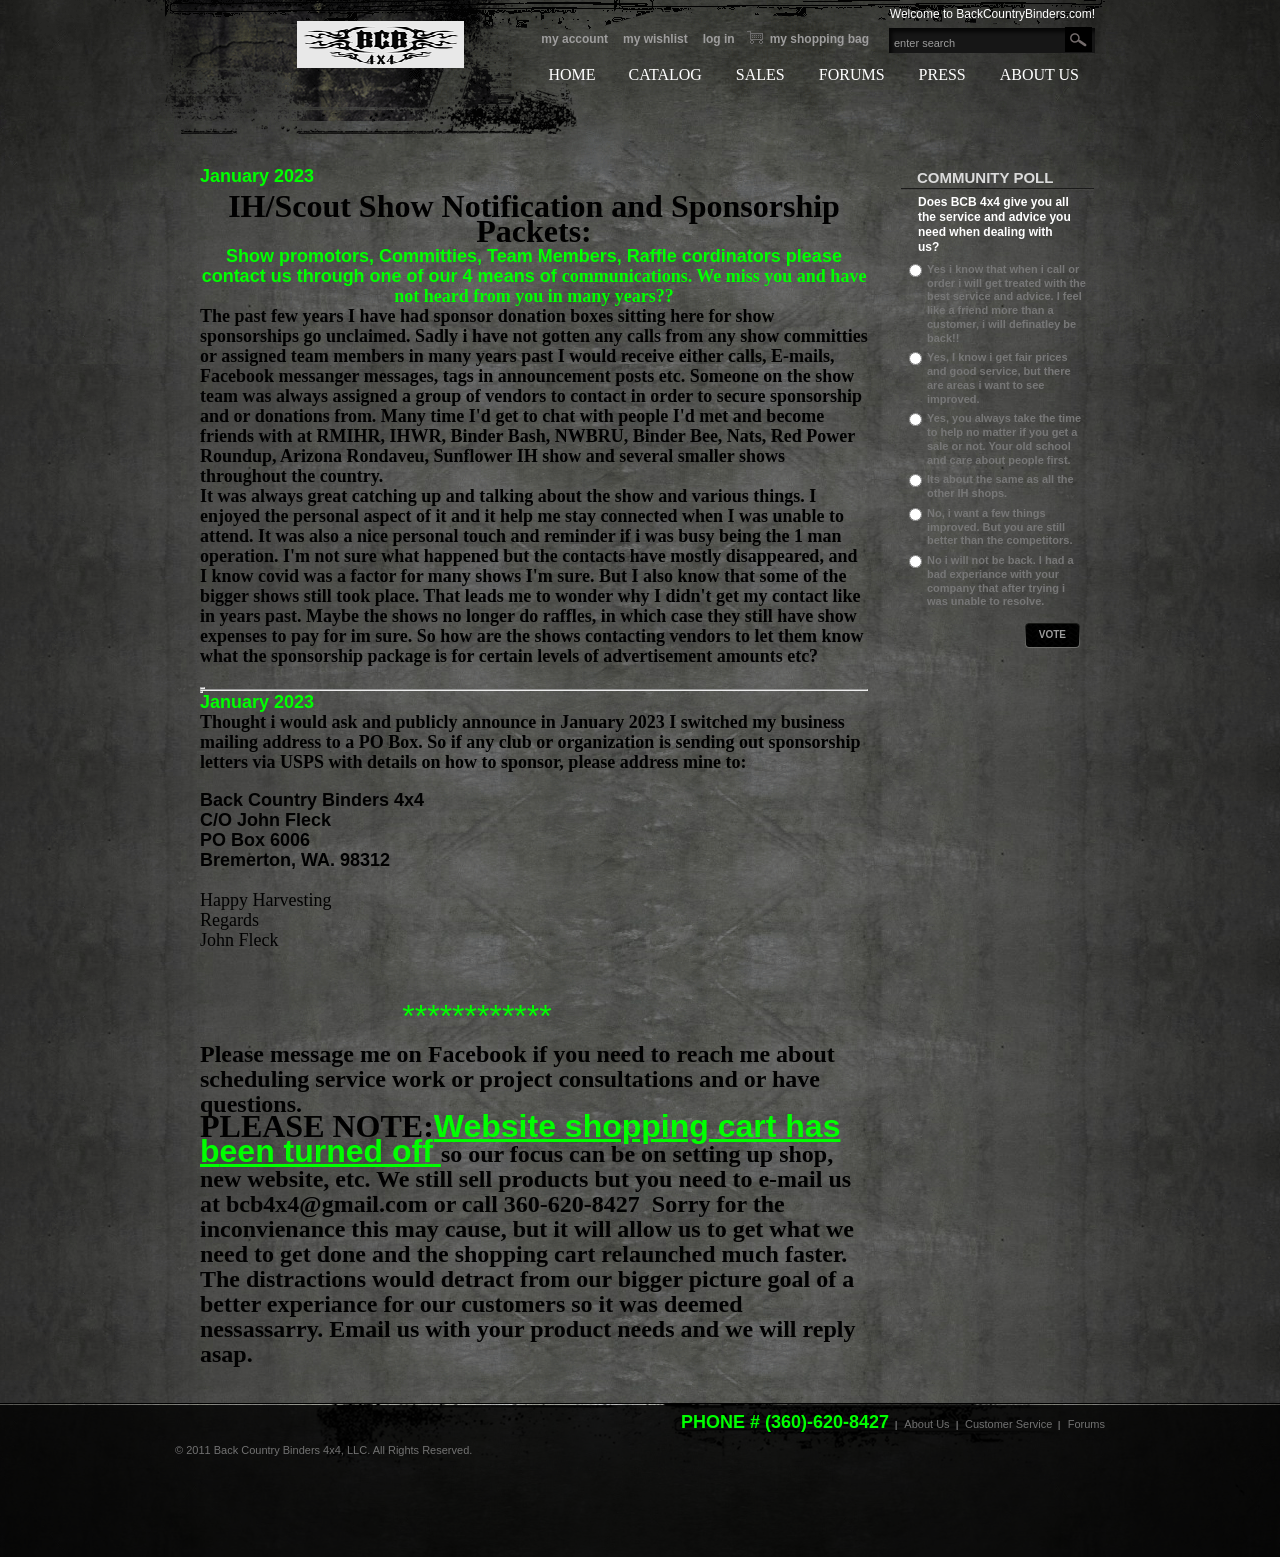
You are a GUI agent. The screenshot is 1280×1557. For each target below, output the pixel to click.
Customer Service (1008, 1424)
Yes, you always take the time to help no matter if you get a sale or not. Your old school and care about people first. (1004, 438)
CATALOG (664, 74)
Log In (719, 39)
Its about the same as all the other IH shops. (1000, 486)
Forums (1086, 1424)
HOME (571, 74)
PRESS (942, 74)
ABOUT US (1039, 74)
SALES (760, 74)
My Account (574, 39)
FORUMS (852, 74)
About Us (926, 1424)
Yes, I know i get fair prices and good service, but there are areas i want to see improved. (999, 377)
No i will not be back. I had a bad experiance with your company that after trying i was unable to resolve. (1000, 580)
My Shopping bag (819, 39)
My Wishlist (655, 39)
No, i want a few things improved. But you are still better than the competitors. (999, 527)
